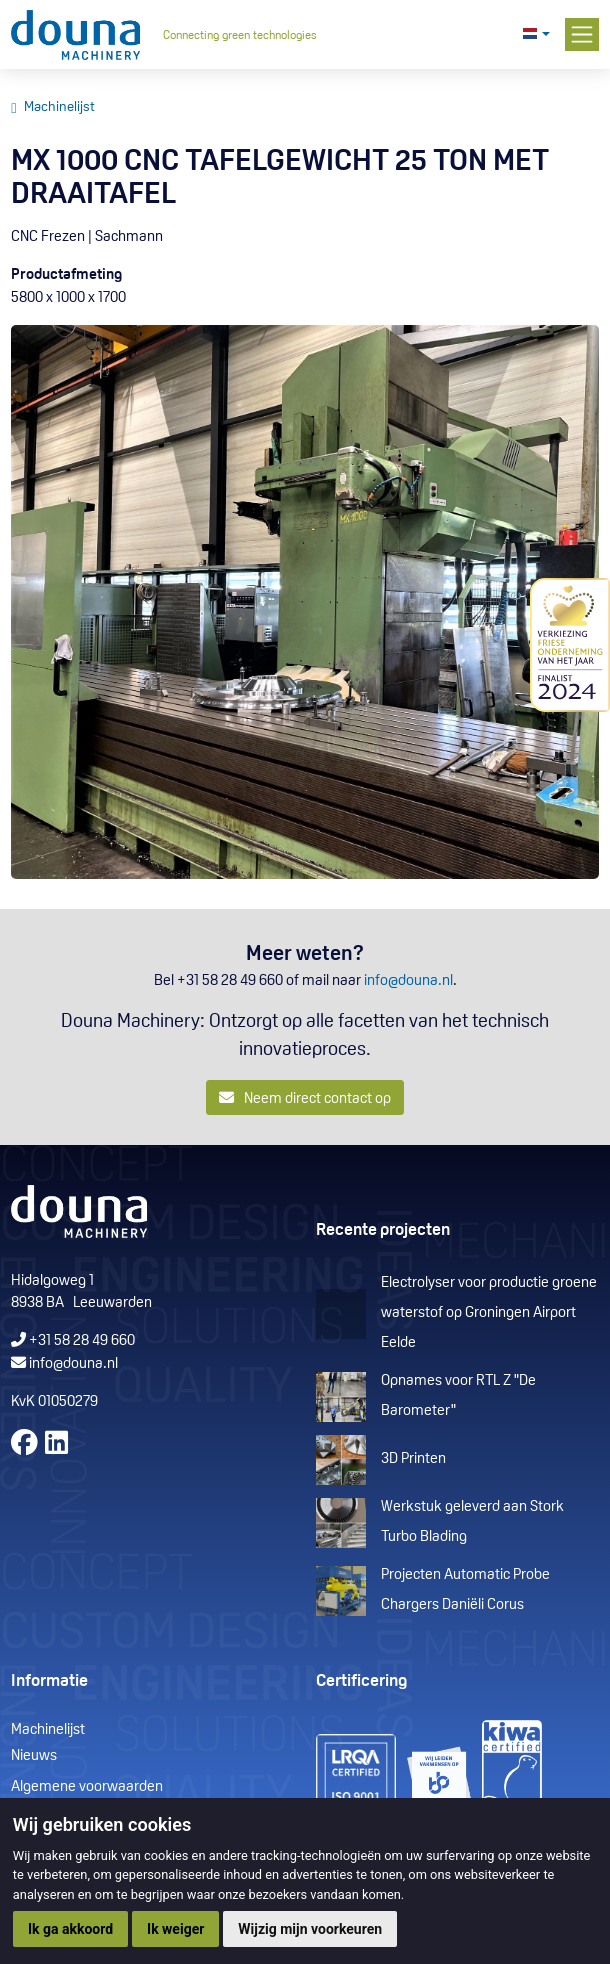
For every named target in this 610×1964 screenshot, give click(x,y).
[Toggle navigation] (582, 35)
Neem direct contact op (305, 1098)
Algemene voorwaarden (87, 1787)
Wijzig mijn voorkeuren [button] (310, 1929)
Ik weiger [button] (175, 1929)
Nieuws (34, 1756)
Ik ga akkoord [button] (70, 1929)
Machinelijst (59, 107)
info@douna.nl (408, 981)
